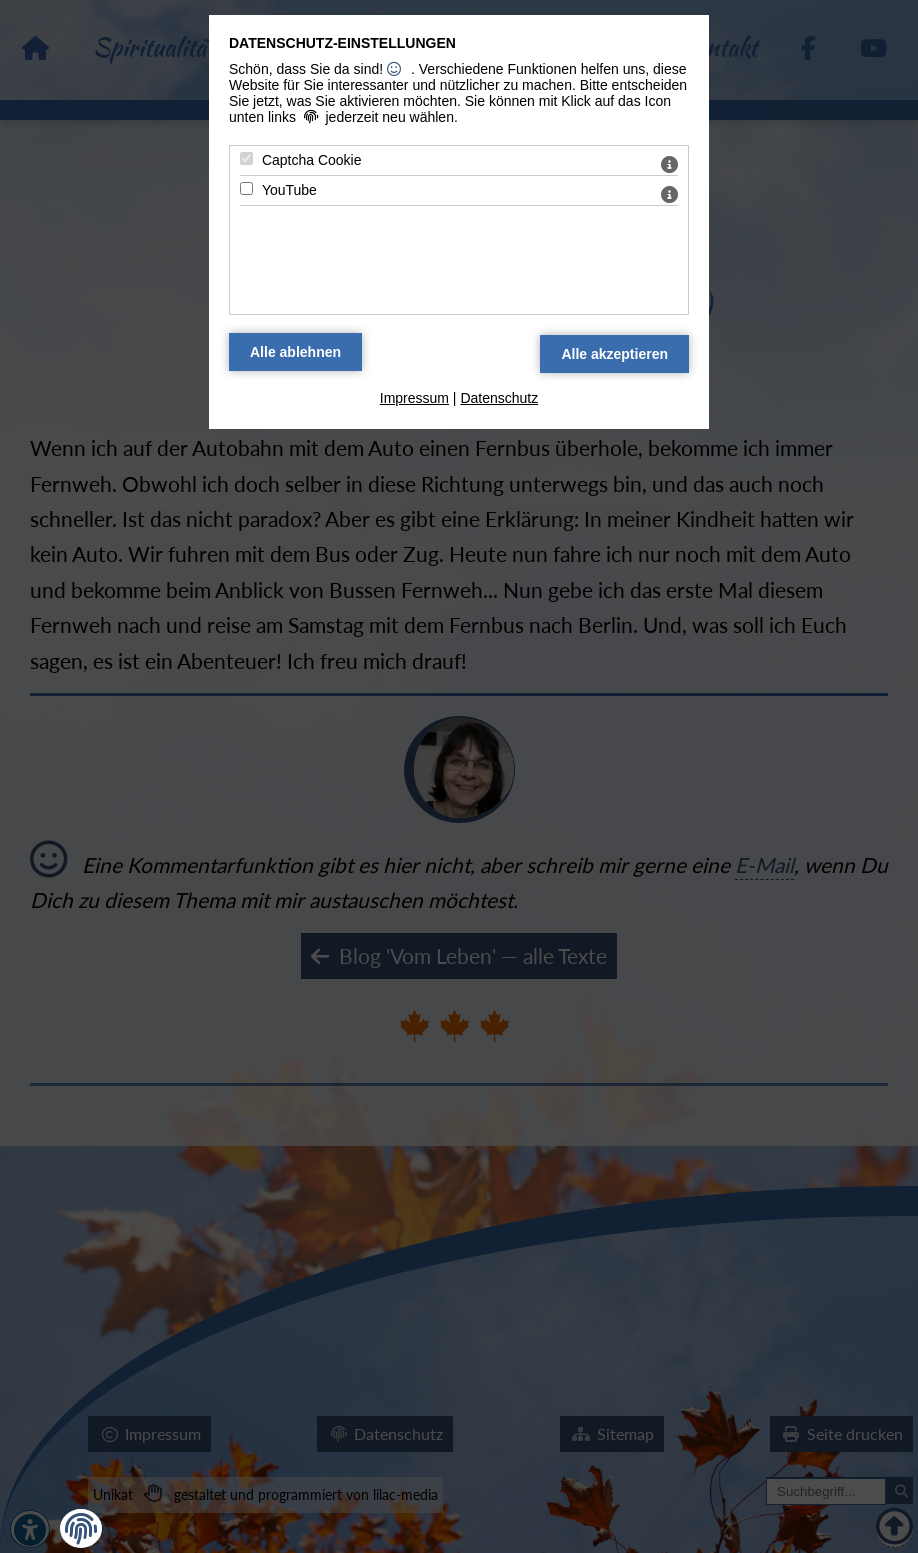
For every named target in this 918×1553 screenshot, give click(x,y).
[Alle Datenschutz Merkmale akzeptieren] (614, 354)
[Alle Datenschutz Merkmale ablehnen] (295, 352)
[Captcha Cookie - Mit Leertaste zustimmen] (246, 158)
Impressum (414, 398)
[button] (81, 1529)
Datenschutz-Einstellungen (342, 43)
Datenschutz (499, 398)
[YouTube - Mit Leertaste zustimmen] (246, 188)
